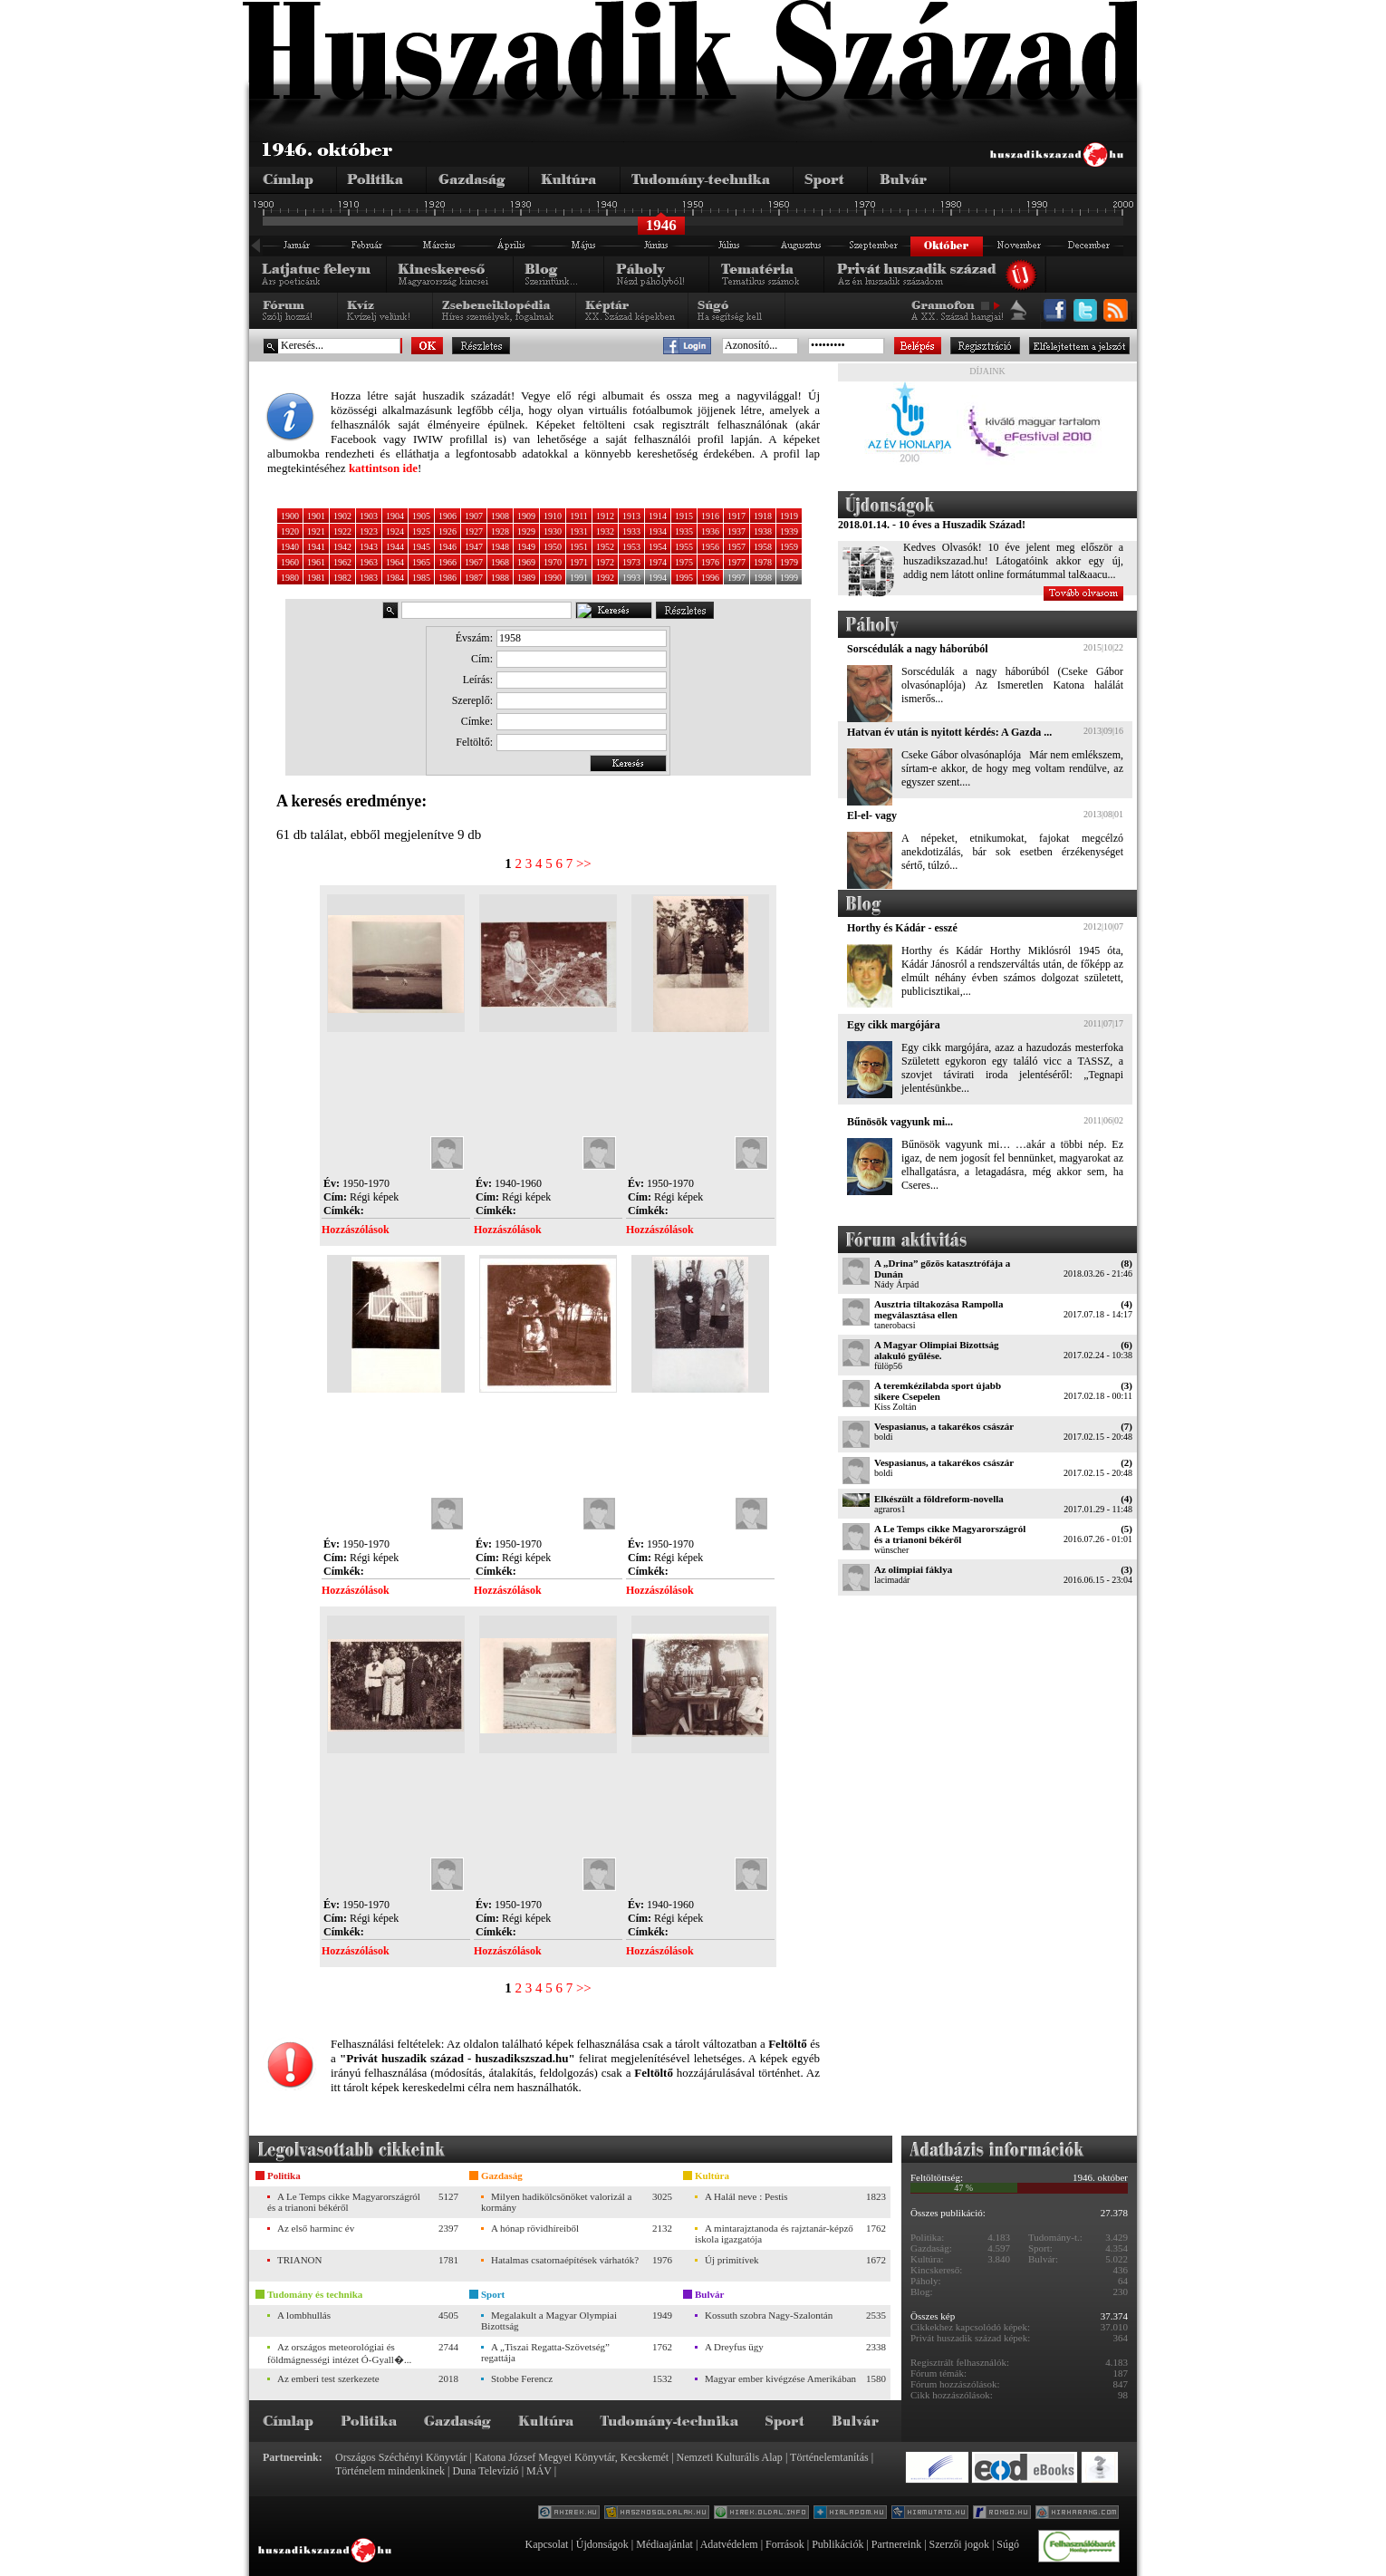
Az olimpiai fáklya (913, 1569)
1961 (316, 562)
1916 (710, 516)
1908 (500, 516)
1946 (447, 547)
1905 (421, 516)
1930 (553, 531)
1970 (553, 562)
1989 (526, 578)
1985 (421, 578)
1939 (789, 531)
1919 (789, 516)
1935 (684, 531)
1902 (342, 516)
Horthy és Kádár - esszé (902, 927)
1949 (526, 547)
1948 (500, 547)
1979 (789, 562)
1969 (526, 562)
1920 (290, 531)
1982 (342, 578)
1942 (342, 547)
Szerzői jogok (959, 2544)
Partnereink (896, 2544)
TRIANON (299, 2259)
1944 (395, 547)
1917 (736, 516)
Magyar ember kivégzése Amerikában (780, 2378)
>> (584, 863)
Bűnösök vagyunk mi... (900, 1121)
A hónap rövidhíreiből (535, 2228)
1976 (710, 562)
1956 (710, 547)
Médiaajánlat (664, 2544)
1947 (474, 547)
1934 (658, 531)
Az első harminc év (315, 2228)
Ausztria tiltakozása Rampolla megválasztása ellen (938, 1309)
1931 (579, 531)
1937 (736, 531)
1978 (763, 562)
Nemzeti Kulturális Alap (730, 2457)
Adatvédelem (729, 2544)
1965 (421, 562)
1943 (369, 547)
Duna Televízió (485, 2471)
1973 (631, 562)
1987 (474, 578)
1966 (447, 562)
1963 (369, 562)
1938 (763, 531)
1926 (447, 531)
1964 (395, 562)
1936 (710, 531)
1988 (500, 578)
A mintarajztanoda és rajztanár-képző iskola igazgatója (774, 2233)
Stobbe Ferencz (522, 2378)
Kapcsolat (546, 2544)
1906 (447, 516)
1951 (579, 547)
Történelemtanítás (829, 2457)
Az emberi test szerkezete (328, 2378)
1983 (369, 578)
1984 (395, 578)
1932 (605, 531)
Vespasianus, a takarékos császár (944, 1426)
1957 (736, 547)
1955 (684, 547)
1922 (342, 531)
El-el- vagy (872, 815)
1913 (631, 516)
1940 (290, 547)
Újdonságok (602, 2544)
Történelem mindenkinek (390, 2471)
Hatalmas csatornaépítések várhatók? (565, 2259)
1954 (658, 547)
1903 (369, 516)
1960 (290, 562)
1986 (447, 578)
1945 (421, 547)
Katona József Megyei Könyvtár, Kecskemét (572, 2457)
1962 (342, 562)
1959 (789, 547)
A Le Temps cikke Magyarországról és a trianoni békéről (949, 1534)
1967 (474, 562)
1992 (605, 578)
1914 (658, 516)
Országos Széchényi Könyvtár (401, 2457)
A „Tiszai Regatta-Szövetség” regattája (545, 2352)
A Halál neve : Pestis (746, 2196)
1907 (474, 516)
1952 (605, 547)
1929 (526, 531)
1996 (710, 578)
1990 (553, 578)
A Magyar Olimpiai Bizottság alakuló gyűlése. (936, 1350)
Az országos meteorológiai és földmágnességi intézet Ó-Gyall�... (339, 2353)
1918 (763, 516)
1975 (684, 562)
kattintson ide (383, 468)
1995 (684, 578)
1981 (316, 578)
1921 (316, 531)
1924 (395, 531)
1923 (369, 531)
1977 (736, 562)
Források (784, 2544)
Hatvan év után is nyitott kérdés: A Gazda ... (949, 732)
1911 (579, 516)
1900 (290, 516)
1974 (658, 562)
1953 (631, 547)
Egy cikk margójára (893, 1024)
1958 (763, 547)
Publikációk (837, 2544)
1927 (474, 531)
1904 (395, 516)
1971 (579, 562)
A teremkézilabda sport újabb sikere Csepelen (937, 1391)
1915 (684, 516)
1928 (500, 531)
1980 (290, 578)
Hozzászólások (356, 1229)
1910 (553, 516)
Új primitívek (732, 2259)
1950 (553, 547)
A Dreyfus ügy (734, 2346)
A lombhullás (304, 2315)
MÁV (539, 2471)
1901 (316, 516)
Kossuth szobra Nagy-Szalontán (769, 2315)
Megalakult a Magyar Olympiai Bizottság (549, 2320)
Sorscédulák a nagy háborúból (917, 648)
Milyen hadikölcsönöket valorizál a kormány (556, 2202)
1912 (605, 516)
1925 (421, 531)
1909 (526, 516)
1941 (316, 547)
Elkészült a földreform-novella (939, 1498)
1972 (605, 562)
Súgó (1007, 2544)
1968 (500, 562)
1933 (631, 531)
